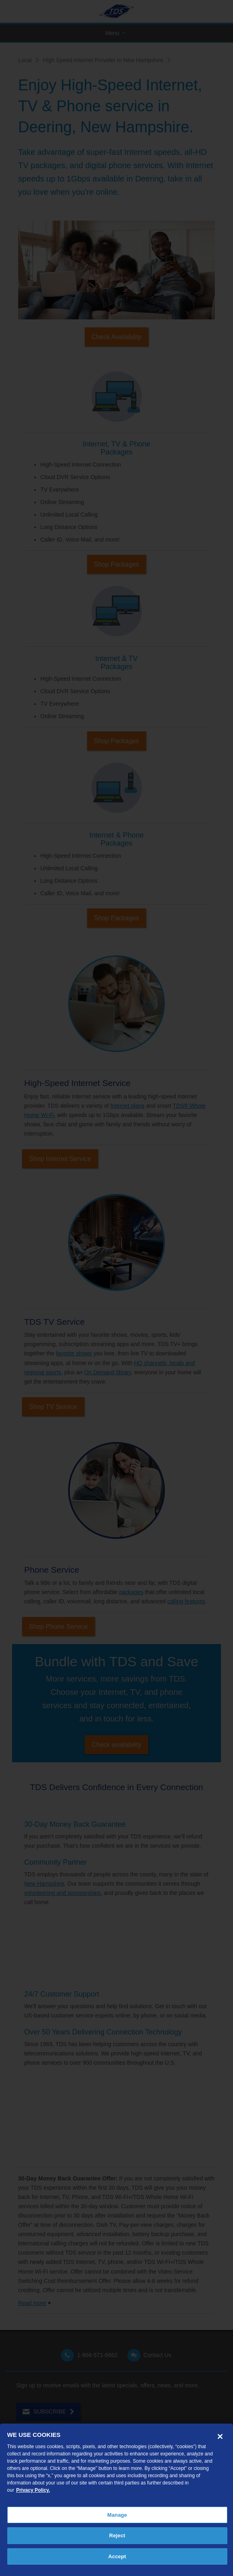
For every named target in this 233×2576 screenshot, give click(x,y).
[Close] (220, 2436)
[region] (116, 2500)
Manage (117, 2515)
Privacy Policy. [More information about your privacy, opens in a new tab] (33, 2490)
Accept (117, 2556)
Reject (117, 2535)
